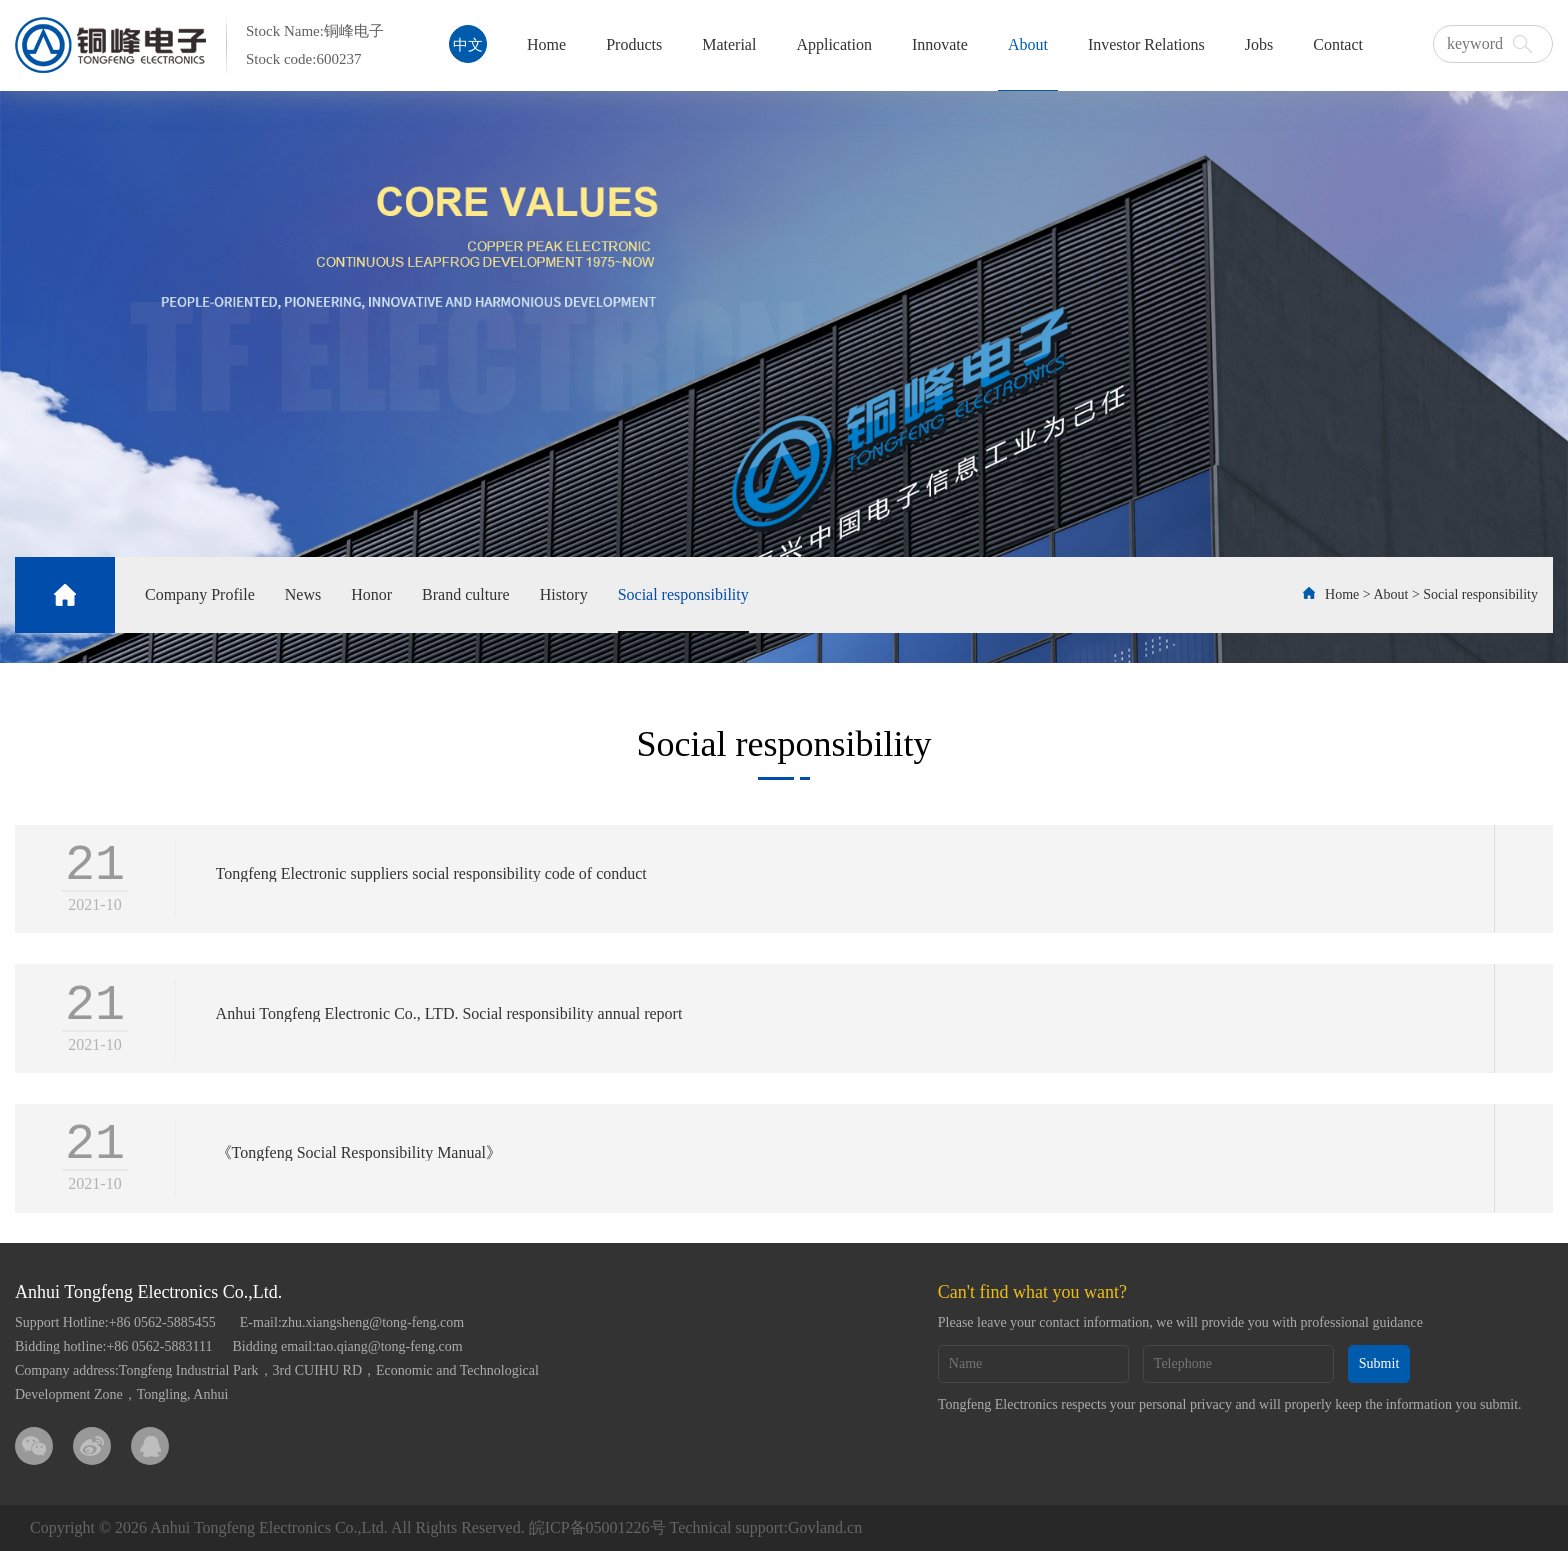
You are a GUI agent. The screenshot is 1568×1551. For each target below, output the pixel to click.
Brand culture (466, 594)
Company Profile (200, 594)
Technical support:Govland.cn (766, 1527)
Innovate (940, 44)
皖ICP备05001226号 (597, 1527)
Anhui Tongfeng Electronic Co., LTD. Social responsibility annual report (449, 1014)
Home (546, 44)
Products (634, 44)
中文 (468, 45)
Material (729, 44)
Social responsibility (683, 594)
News (303, 594)
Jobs (1259, 44)
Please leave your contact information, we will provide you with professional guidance (1180, 1322)
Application (834, 44)
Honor (371, 594)
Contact (1338, 44)
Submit (1379, 1363)
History (564, 594)
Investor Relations (1146, 44)
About (1028, 44)
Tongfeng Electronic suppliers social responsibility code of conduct (431, 875)
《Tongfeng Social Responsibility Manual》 (359, 1154)
